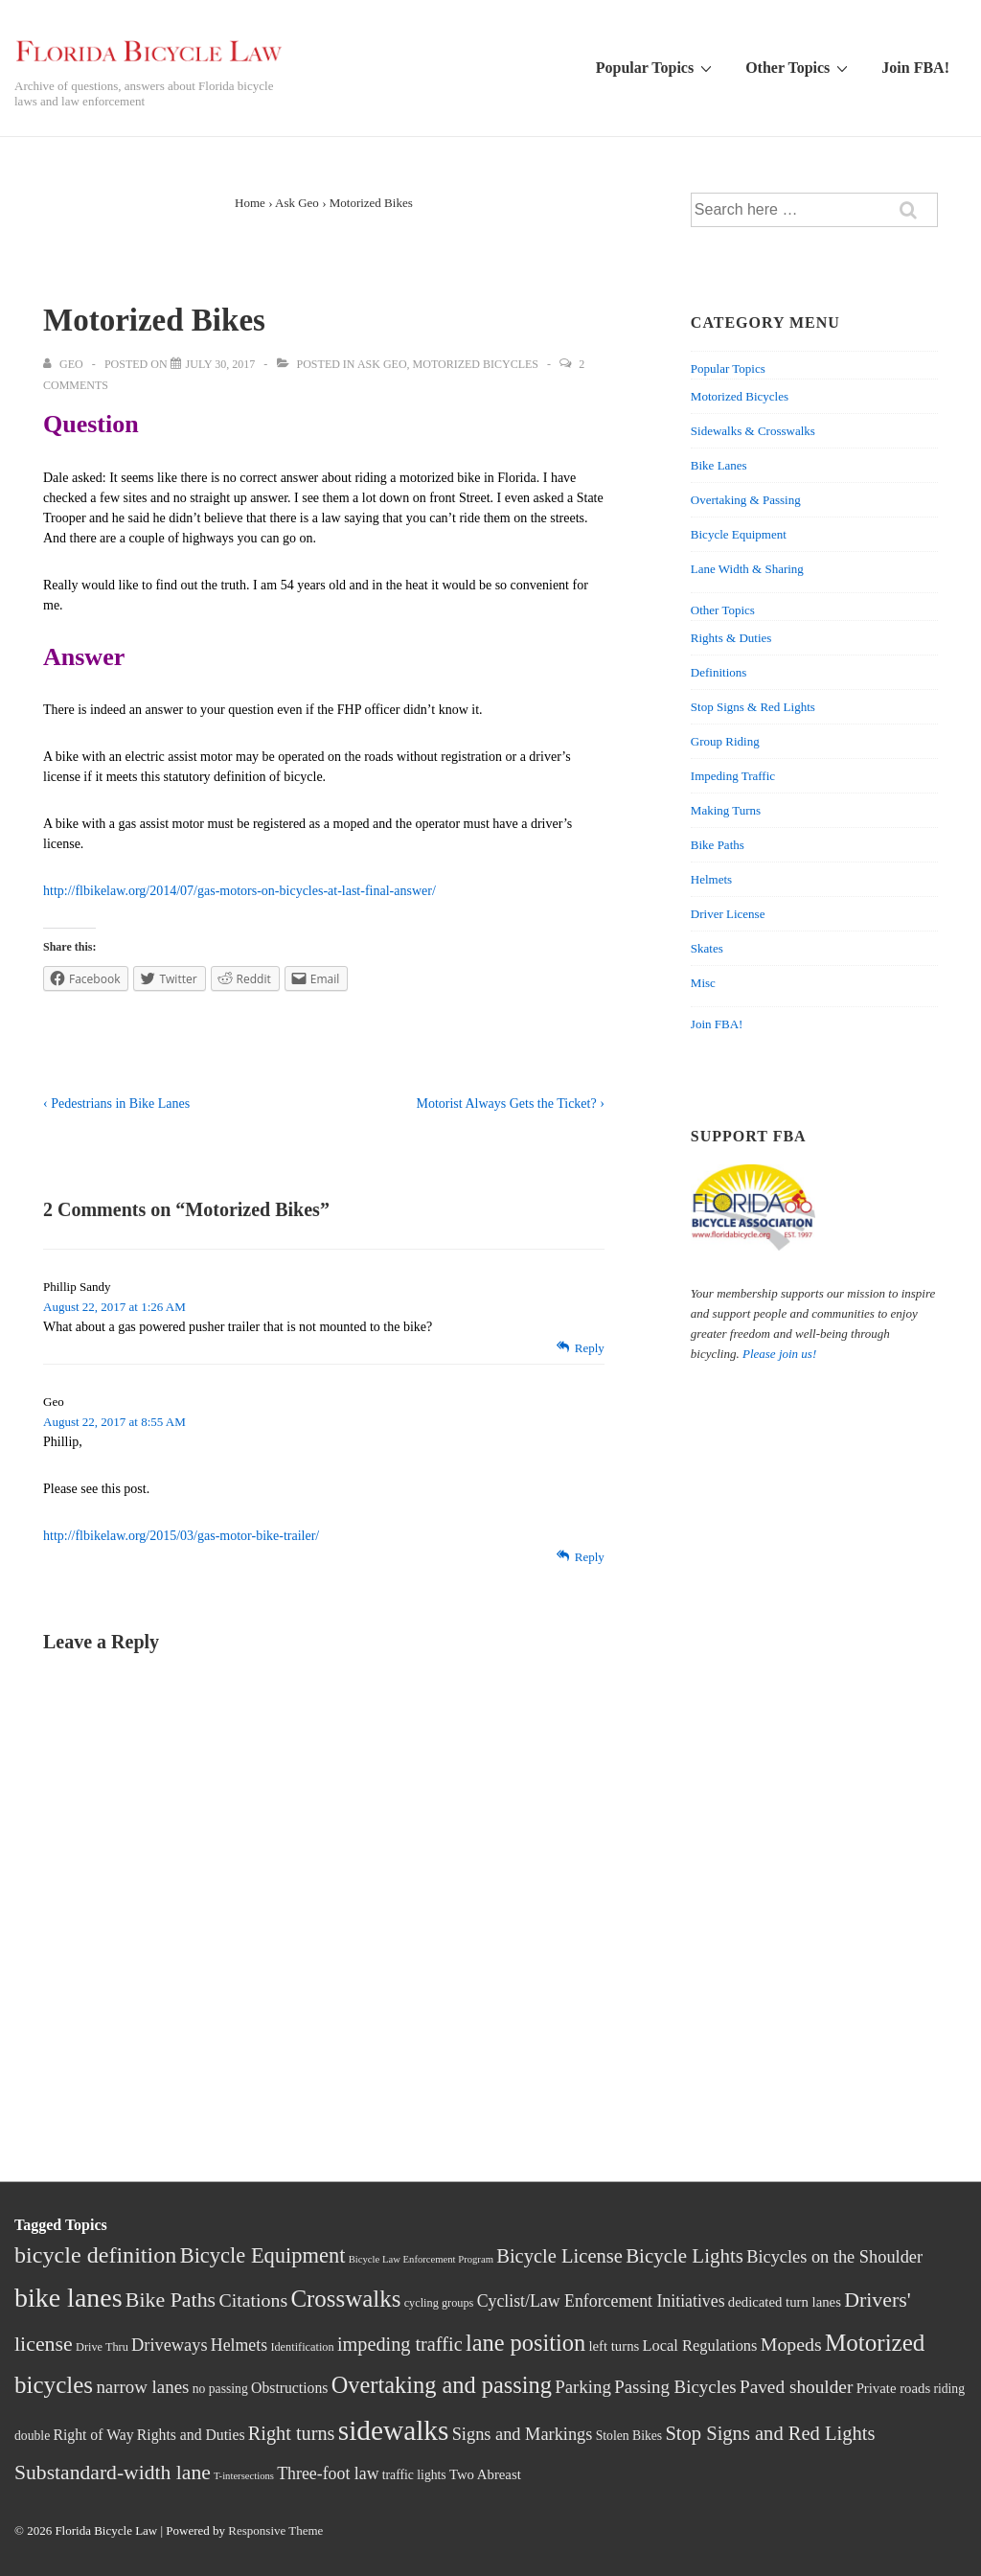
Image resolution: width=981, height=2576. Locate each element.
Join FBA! (915, 67)
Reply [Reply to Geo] (590, 1557)
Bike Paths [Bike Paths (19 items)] (170, 2300)
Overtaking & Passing (746, 500)
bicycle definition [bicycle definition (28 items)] (95, 2254)
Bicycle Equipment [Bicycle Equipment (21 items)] (263, 2255)
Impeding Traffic (733, 776)
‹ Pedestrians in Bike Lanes (116, 1103)
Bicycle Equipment (739, 534)
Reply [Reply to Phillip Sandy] (590, 1348)
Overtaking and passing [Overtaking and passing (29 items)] (441, 2385)
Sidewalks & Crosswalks (753, 431)
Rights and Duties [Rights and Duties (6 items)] (191, 2434)
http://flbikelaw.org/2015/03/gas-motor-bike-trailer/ (181, 1536)
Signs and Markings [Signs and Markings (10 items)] (522, 2434)
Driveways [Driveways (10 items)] (169, 2345)
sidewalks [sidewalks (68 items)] (393, 2430)
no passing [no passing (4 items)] (220, 2388)
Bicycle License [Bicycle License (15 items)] (559, 2255)
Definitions (719, 672)
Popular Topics (656, 67)
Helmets (711, 879)
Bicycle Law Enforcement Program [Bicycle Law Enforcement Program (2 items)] (421, 2259)
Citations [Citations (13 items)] (252, 2300)
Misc (703, 983)
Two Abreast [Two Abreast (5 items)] (485, 2474)
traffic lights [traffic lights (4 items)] (414, 2475)
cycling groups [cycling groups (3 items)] (439, 2303)
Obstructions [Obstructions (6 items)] (289, 2388)
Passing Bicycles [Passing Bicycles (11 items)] (675, 2387)
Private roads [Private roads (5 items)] (893, 2388)
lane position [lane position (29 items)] (525, 2343)
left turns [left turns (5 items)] (613, 2346)
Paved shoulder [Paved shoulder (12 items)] (796, 2387)
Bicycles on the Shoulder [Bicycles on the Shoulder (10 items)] (834, 2256)
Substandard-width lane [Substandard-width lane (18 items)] (112, 2472)
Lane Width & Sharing (747, 569)
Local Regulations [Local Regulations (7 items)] (700, 2345)
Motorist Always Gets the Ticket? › (510, 1103)
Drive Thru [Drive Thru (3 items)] (102, 2347)
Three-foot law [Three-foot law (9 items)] (327, 2473)
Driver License (728, 914)
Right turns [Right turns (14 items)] (291, 2433)
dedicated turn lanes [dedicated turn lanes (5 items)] (784, 2302)
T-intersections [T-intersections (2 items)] (244, 2476)
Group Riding (725, 741)
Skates (707, 948)
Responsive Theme (275, 2530)
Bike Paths (717, 845)
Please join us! (779, 1353)
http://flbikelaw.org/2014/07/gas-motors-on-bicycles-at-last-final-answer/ (239, 891)
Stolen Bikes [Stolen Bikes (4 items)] (629, 2435)
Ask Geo (382, 364)
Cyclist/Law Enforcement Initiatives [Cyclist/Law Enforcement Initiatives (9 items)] (601, 2301)
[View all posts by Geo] (64, 364)
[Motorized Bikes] (221, 364)
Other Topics (799, 67)
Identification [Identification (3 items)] (301, 2347)
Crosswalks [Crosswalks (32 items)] (345, 2299)
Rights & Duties (731, 638)
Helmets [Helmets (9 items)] (239, 2345)
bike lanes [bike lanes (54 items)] (68, 2297)
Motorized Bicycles (475, 364)
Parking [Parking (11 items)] (583, 2387)
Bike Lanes (719, 465)
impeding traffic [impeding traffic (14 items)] (400, 2344)
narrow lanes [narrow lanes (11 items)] (142, 2387)
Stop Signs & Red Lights (753, 707)
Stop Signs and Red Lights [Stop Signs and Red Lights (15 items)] (770, 2433)
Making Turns (726, 810)
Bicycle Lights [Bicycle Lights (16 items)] (684, 2255)
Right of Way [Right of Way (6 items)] (93, 2434)
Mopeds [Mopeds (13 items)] (791, 2344)
